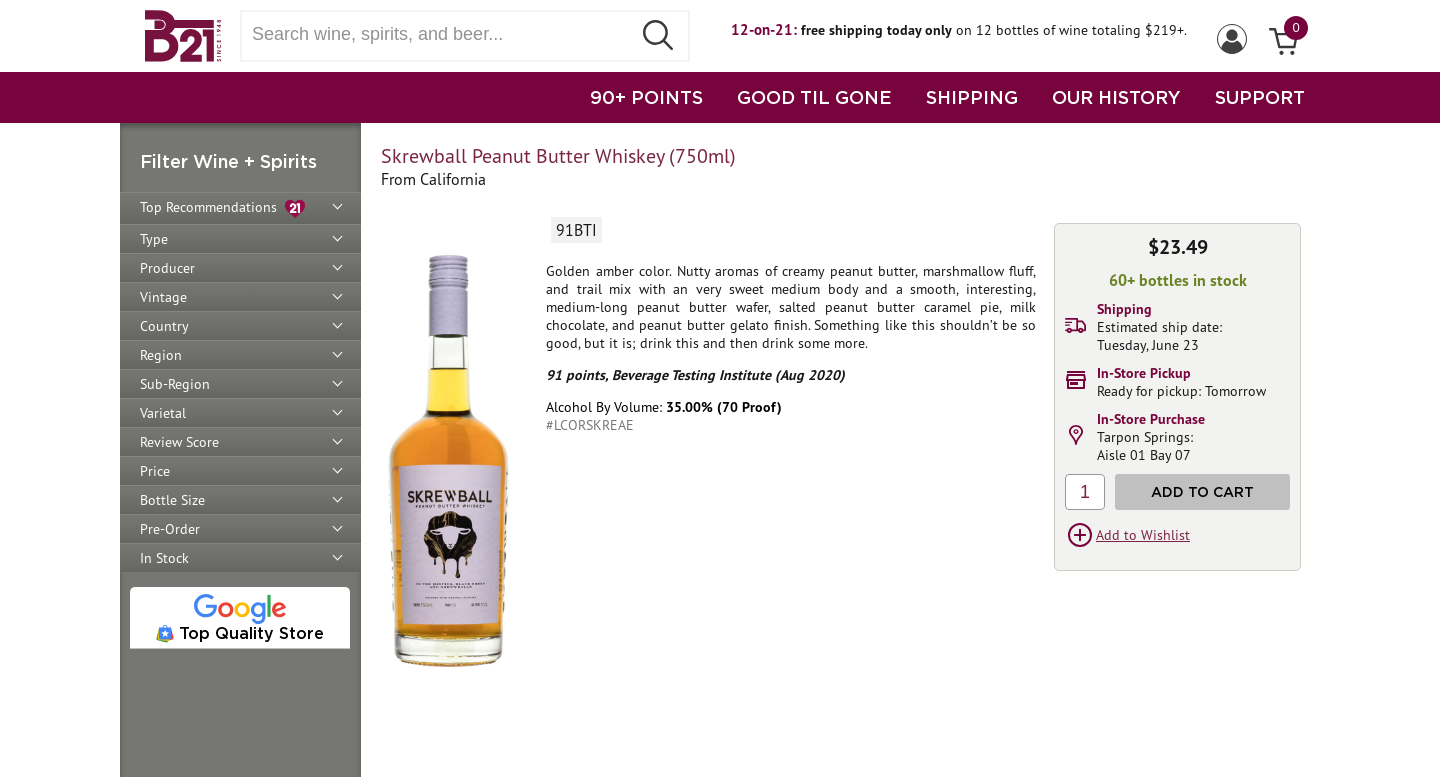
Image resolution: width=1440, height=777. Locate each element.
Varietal (163, 413)
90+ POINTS (646, 97)
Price (155, 471)
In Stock (164, 558)
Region (161, 355)
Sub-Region (175, 384)
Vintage (163, 297)
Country (164, 326)
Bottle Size (172, 500)
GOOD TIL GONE (814, 97)
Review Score (179, 442)
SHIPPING (972, 97)
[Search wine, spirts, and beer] (442, 34)
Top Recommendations (222, 208)
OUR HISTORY (1116, 97)
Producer (167, 268)
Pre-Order (170, 529)
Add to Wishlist (1143, 535)
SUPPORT (1260, 97)
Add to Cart (1202, 491)
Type (154, 239)
